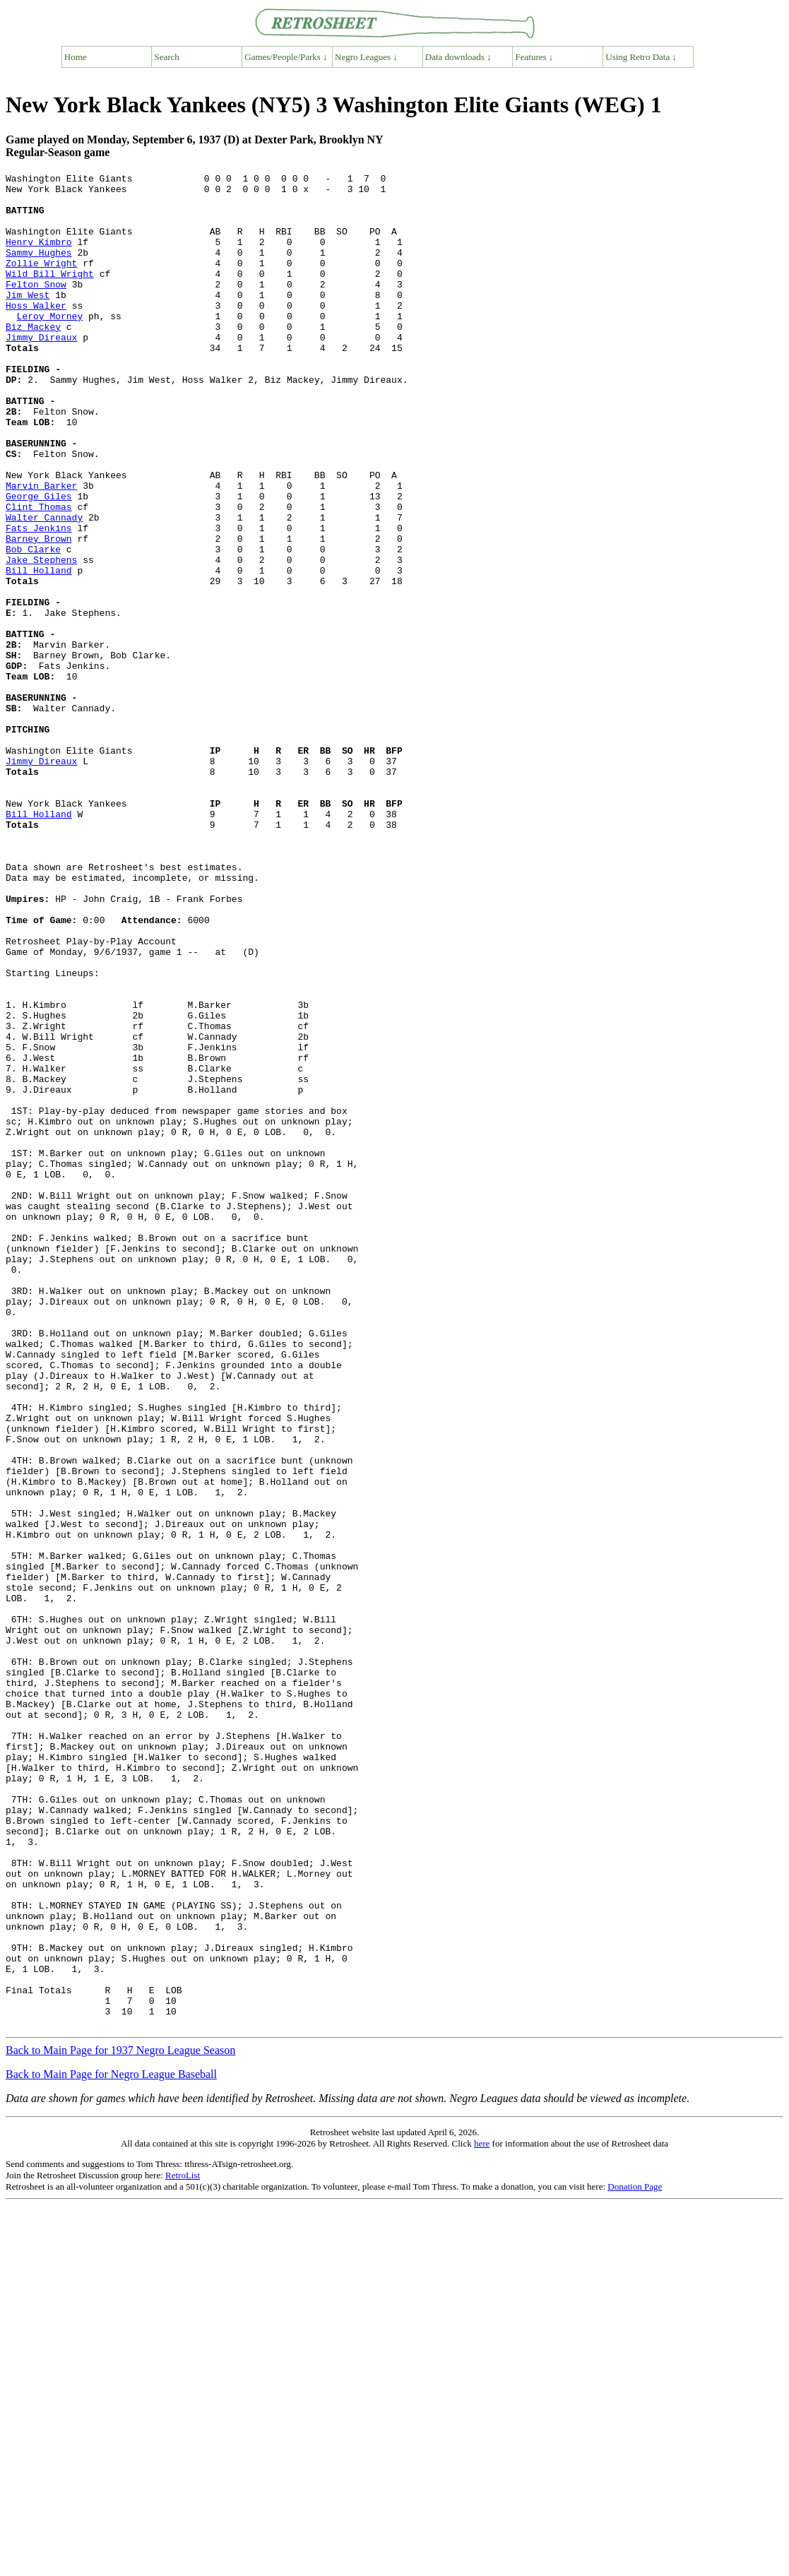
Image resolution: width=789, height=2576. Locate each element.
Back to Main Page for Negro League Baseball (111, 2445)
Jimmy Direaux (41, 370)
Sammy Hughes (39, 269)
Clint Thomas (39, 574)
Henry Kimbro (39, 256)
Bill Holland (39, 650)
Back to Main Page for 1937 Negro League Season (120, 2421)
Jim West (27, 320)
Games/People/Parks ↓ (285, 57)
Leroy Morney (50, 345)
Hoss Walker (36, 332)
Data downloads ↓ (458, 57)
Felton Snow (36, 307)
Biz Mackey (33, 358)
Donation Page (634, 2557)
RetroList (182, 2546)
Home (75, 57)
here (482, 2514)
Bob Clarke (33, 625)
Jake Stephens (41, 637)
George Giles (39, 561)
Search (167, 57)
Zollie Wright (41, 281)
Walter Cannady (44, 587)
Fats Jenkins (39, 599)
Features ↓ (535, 57)
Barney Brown (39, 612)
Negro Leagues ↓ (366, 57)
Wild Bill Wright (50, 294)
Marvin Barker (41, 548)
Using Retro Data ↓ (641, 57)
